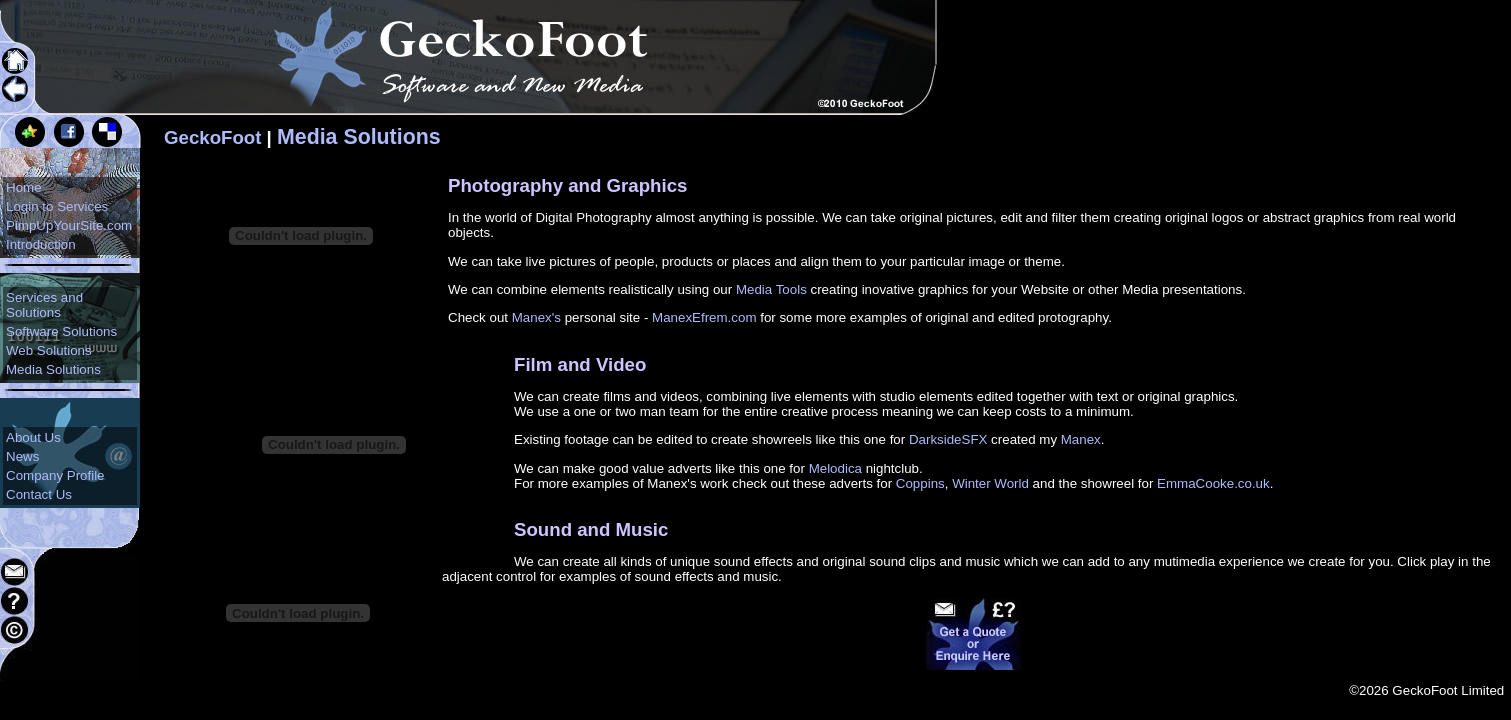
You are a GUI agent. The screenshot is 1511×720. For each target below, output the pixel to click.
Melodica (835, 468)
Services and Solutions (44, 305)
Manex (1081, 439)
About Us (33, 437)
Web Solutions (49, 350)
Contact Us (39, 494)
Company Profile (55, 475)
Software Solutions (61, 331)
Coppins (920, 483)
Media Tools (771, 289)
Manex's (536, 317)
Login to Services (57, 206)
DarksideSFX (948, 439)
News (22, 456)
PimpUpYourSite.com (69, 225)
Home (24, 187)
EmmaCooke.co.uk (1213, 483)
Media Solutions (53, 369)
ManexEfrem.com (704, 317)
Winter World (990, 483)
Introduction (41, 244)
